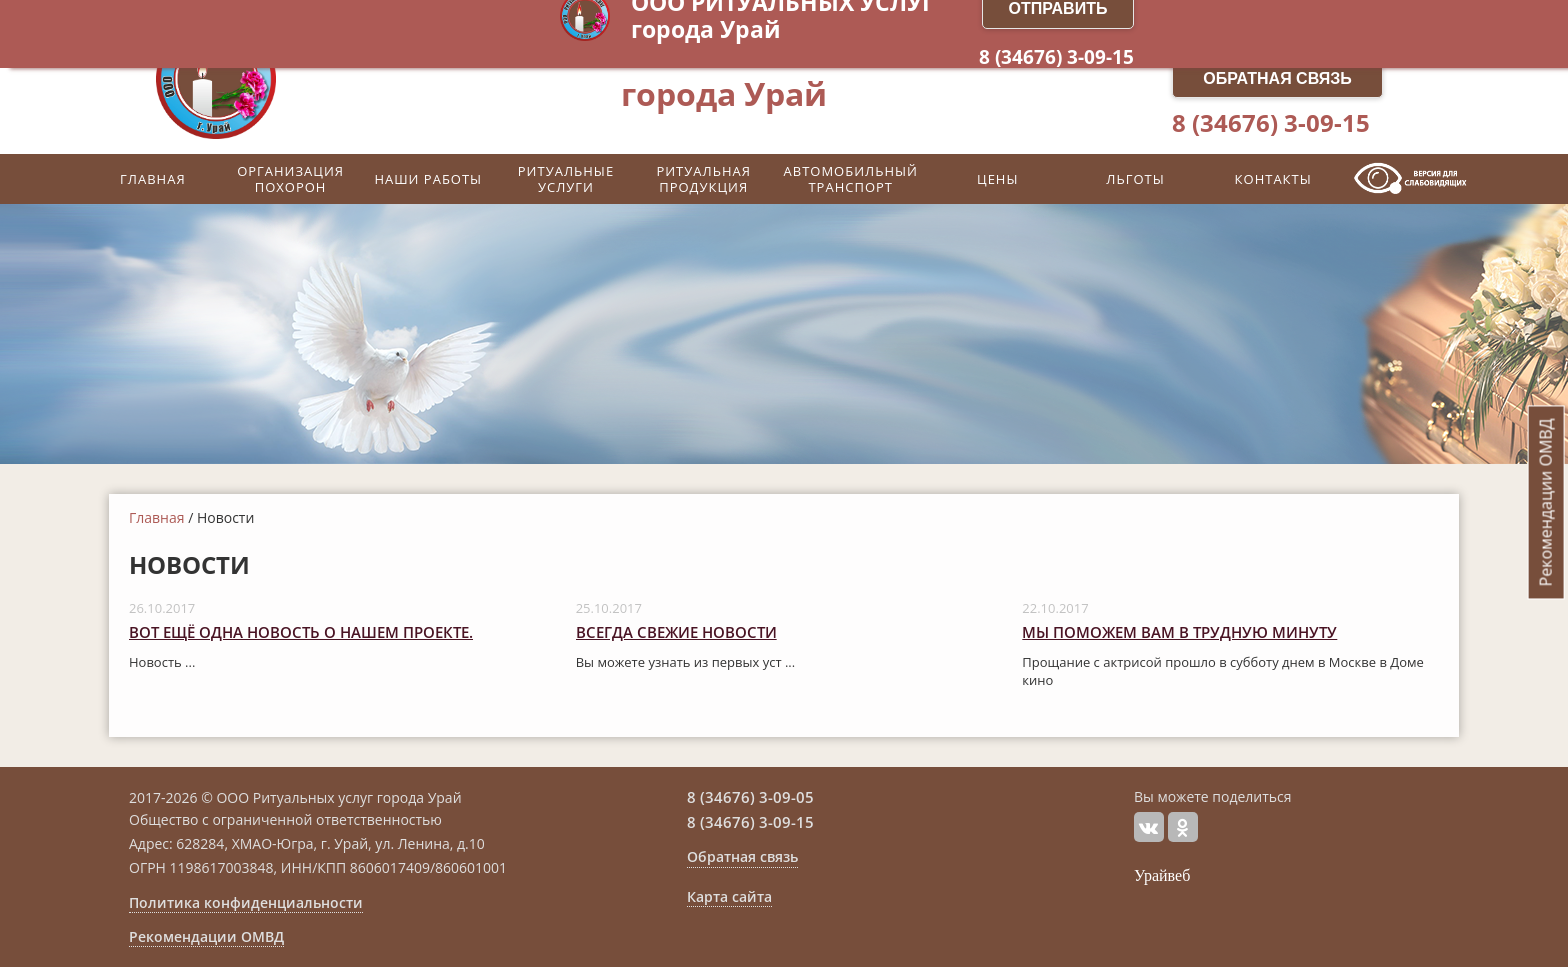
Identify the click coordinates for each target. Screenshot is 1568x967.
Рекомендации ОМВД (206, 937)
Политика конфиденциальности (246, 903)
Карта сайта (729, 897)
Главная (157, 517)
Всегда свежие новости (676, 632)
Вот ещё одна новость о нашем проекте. (301, 632)
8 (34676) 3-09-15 (1271, 123)
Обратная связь (1277, 78)
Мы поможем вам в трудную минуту (1179, 632)
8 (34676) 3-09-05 (750, 797)
